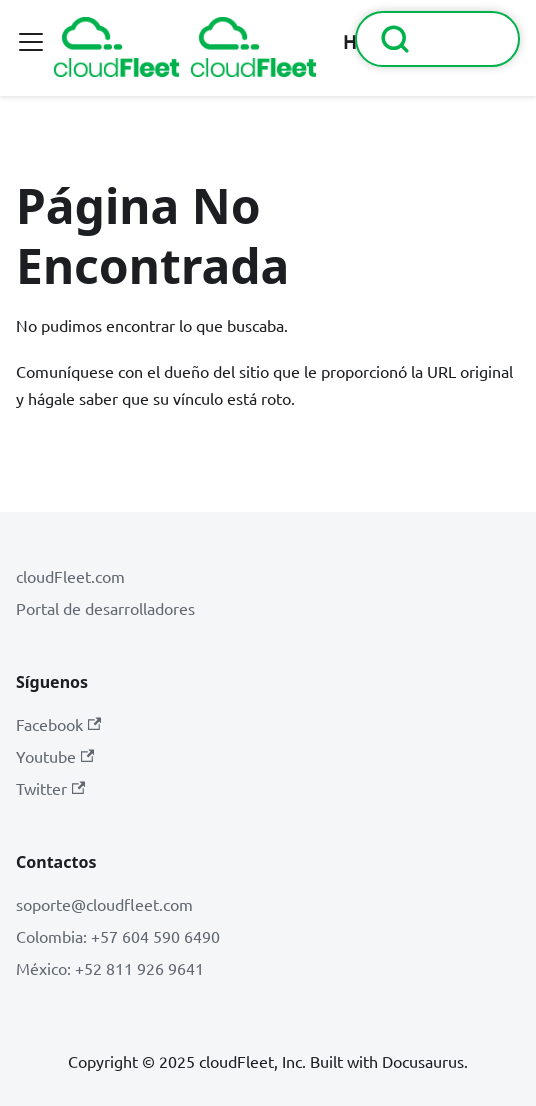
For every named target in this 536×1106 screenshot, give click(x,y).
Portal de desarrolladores (105, 608)
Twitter (50, 788)
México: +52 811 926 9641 (110, 968)
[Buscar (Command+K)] (437, 39)
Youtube (55, 756)
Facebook (58, 724)
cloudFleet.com (70, 576)
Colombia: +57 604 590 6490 (118, 936)
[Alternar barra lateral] (31, 42)
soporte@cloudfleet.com (104, 904)
